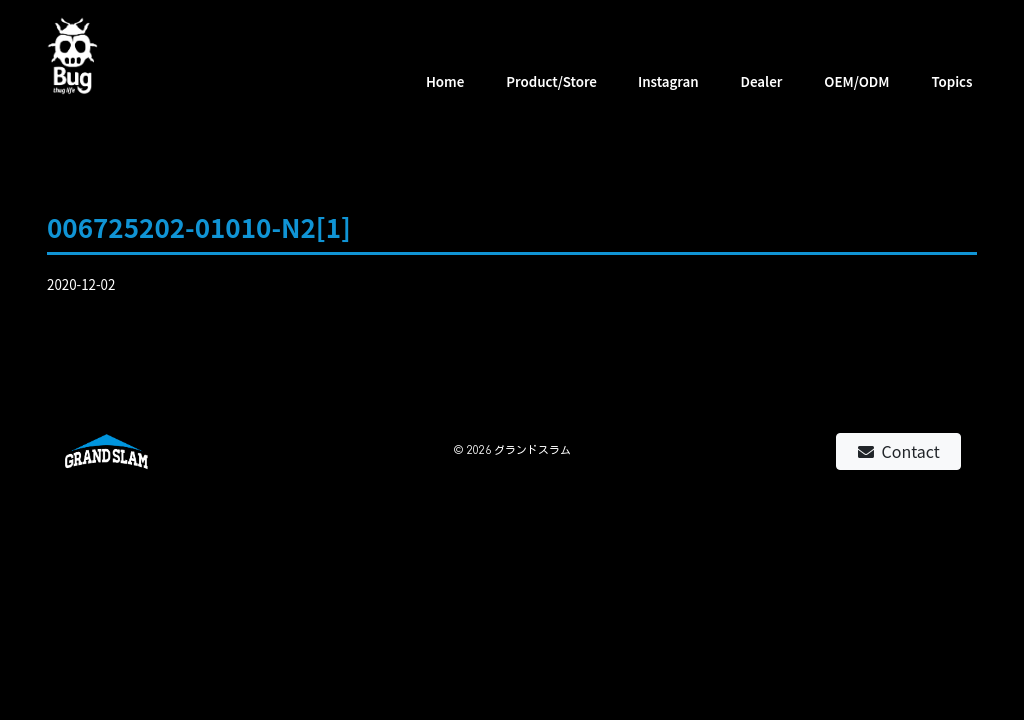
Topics (951, 81)
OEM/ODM (856, 81)
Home (445, 81)
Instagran (668, 81)
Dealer (762, 81)
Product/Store (551, 81)
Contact (899, 451)
